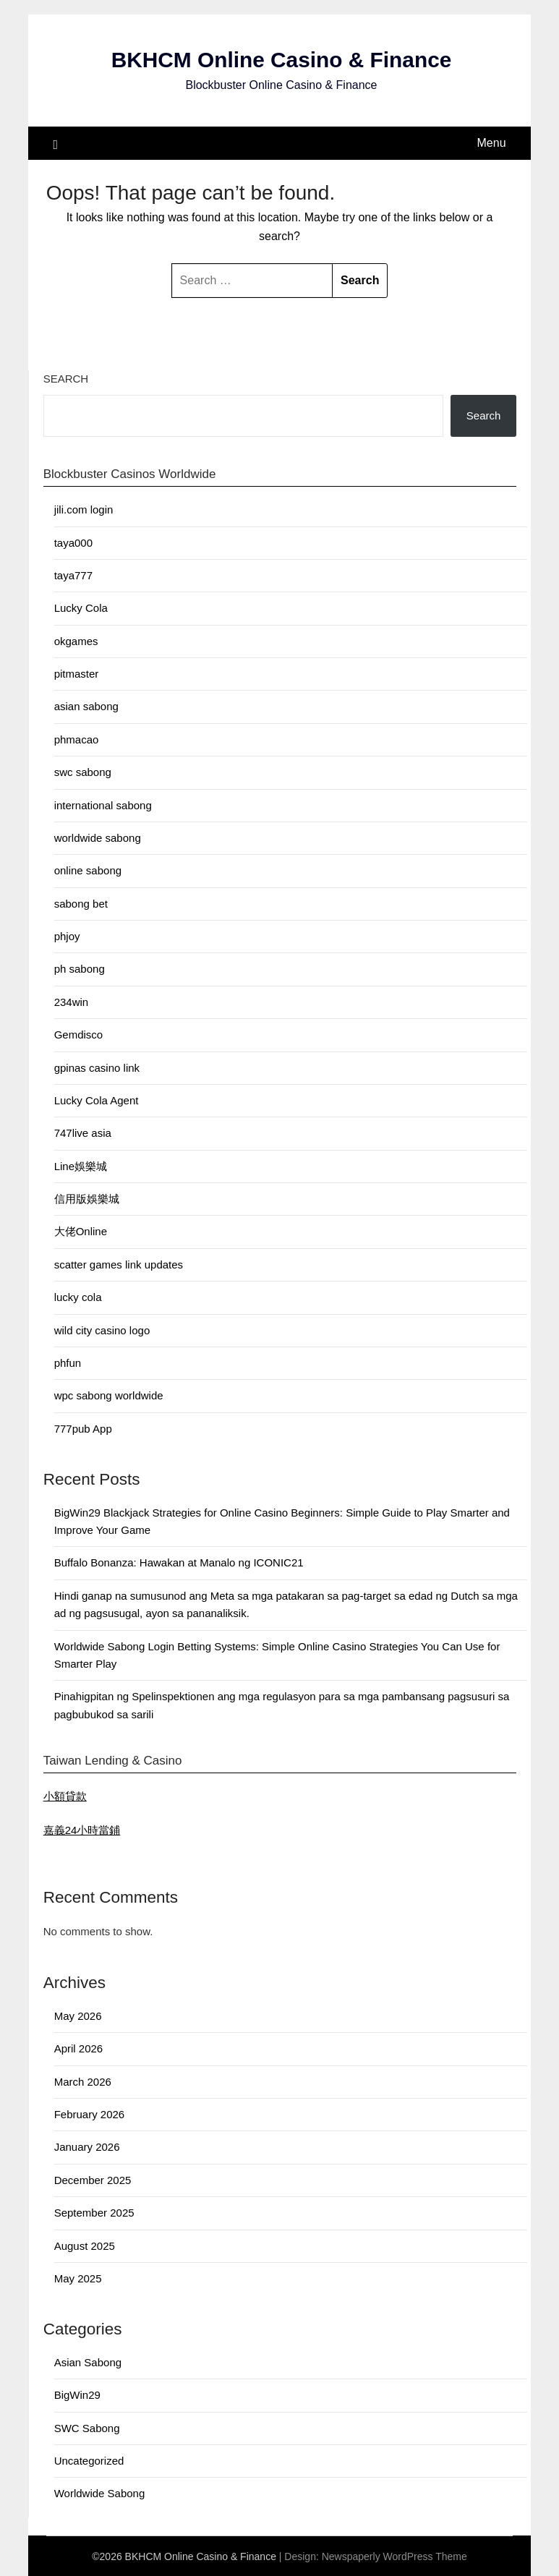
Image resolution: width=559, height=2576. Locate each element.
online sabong (87, 870)
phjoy (67, 935)
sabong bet (81, 903)
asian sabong (86, 706)
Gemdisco (78, 1034)
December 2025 (93, 2179)
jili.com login (84, 509)
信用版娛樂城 (86, 1198)
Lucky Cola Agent (96, 1099)
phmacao (76, 739)
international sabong (103, 804)
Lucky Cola (81, 608)
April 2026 (78, 2048)
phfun (68, 1362)
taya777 (73, 574)
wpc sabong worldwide (108, 1395)
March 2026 (82, 2081)
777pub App (83, 1428)
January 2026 (87, 2147)
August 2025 (84, 2245)
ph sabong (79, 969)
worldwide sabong (97, 837)
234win (71, 1001)
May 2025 (78, 2278)
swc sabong (82, 771)
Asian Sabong (87, 2361)
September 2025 (94, 2212)
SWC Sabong (87, 2427)
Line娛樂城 (80, 1165)
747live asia (82, 1133)
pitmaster (76, 673)
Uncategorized (89, 2460)
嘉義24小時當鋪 (82, 1829)
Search (66, 378)
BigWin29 (77, 2395)
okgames (76, 640)
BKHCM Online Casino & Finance (281, 60)
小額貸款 (65, 1795)
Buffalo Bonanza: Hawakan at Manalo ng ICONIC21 (179, 1562)
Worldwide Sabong (99, 2493)
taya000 (73, 542)
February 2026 (89, 2113)
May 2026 (78, 2015)
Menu (491, 142)
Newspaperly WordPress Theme (394, 2556)
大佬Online (80, 1231)
